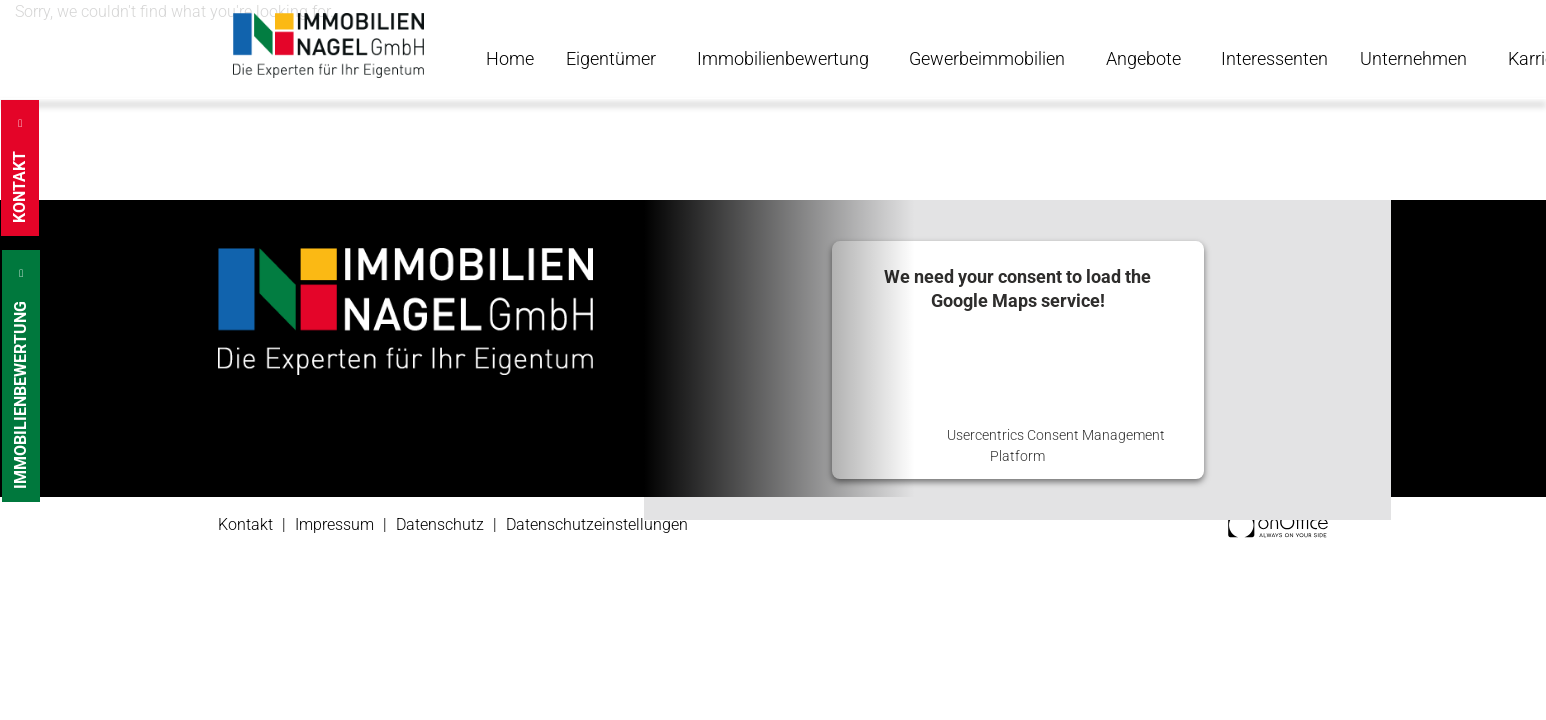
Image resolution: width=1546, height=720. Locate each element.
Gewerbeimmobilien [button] (989, 58)
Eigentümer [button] (613, 58)
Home (510, 58)
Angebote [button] (1145, 58)
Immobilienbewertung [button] (785, 58)
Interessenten (1274, 58)
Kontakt (245, 524)
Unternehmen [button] (1415, 58)
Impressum (334, 524)
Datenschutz (440, 524)
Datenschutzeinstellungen (597, 524)
